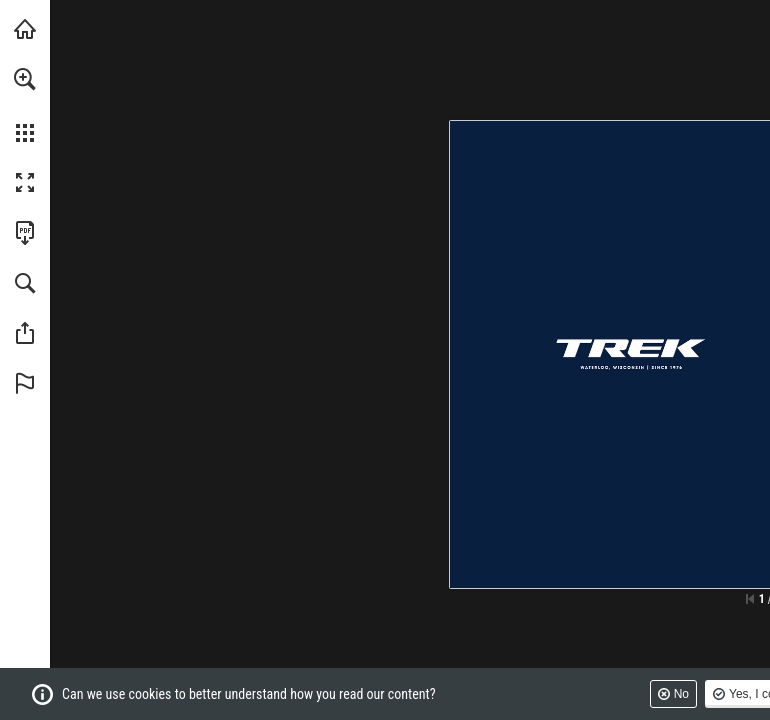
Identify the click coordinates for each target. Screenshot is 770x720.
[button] (25, 79)
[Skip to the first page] (750, 599)
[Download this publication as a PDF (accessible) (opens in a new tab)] (25, 233)
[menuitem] (25, 105)
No (681, 694)
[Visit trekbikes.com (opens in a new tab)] (25, 29)
